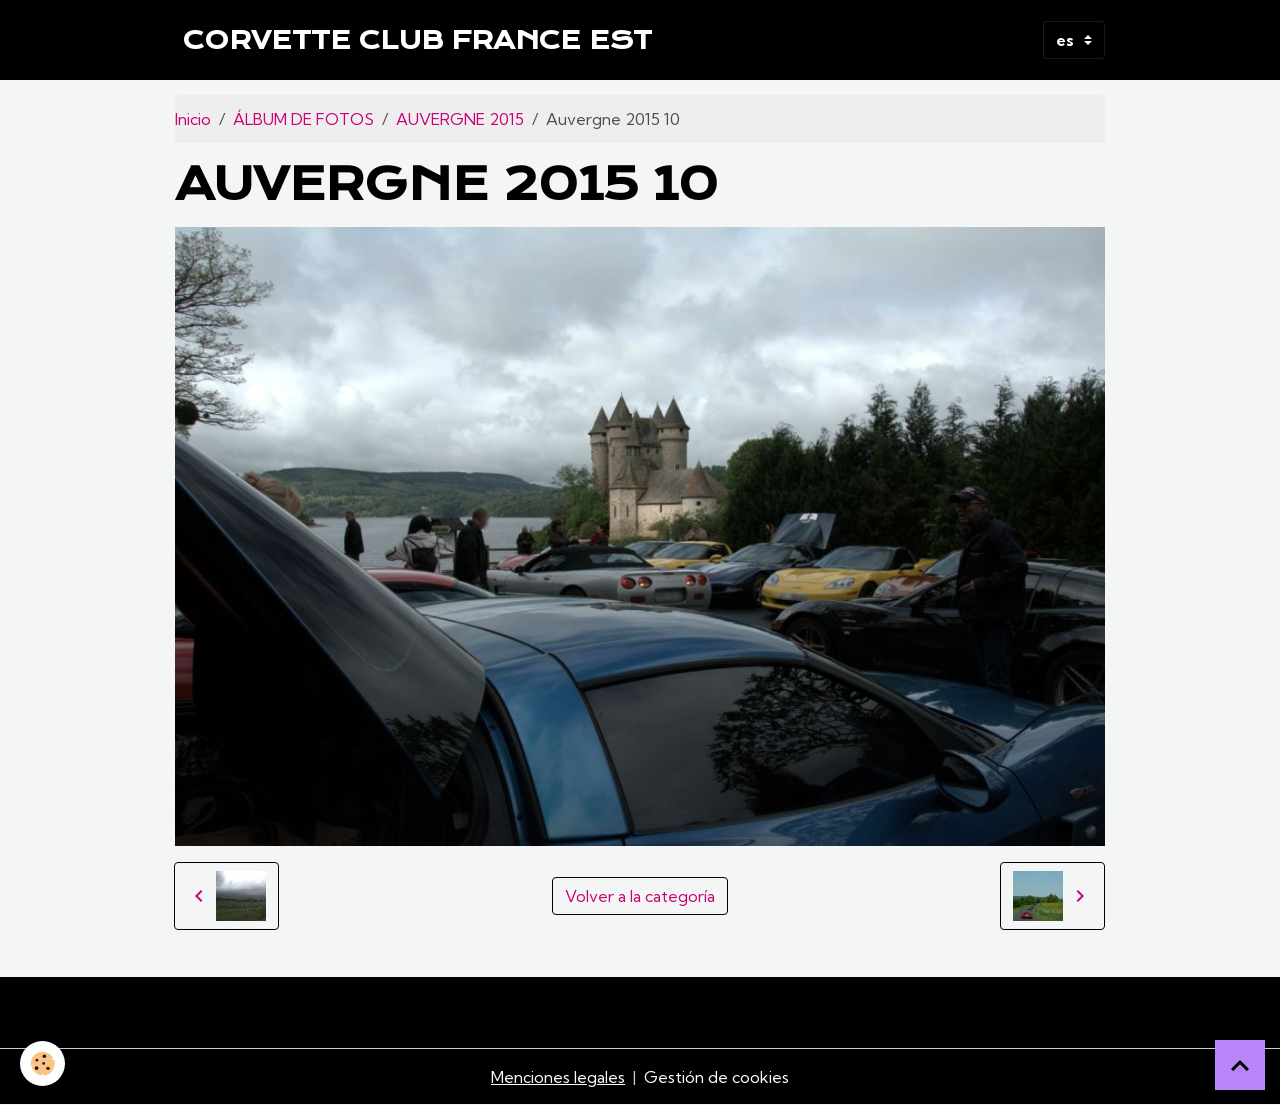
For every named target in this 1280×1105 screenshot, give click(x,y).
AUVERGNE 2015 (460, 119)
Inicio (193, 119)
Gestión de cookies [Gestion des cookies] (716, 1077)
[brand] (417, 40)
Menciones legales (558, 1077)
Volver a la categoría (640, 896)
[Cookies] (42, 1063)
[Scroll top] (1240, 1065)
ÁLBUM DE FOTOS (303, 119)
